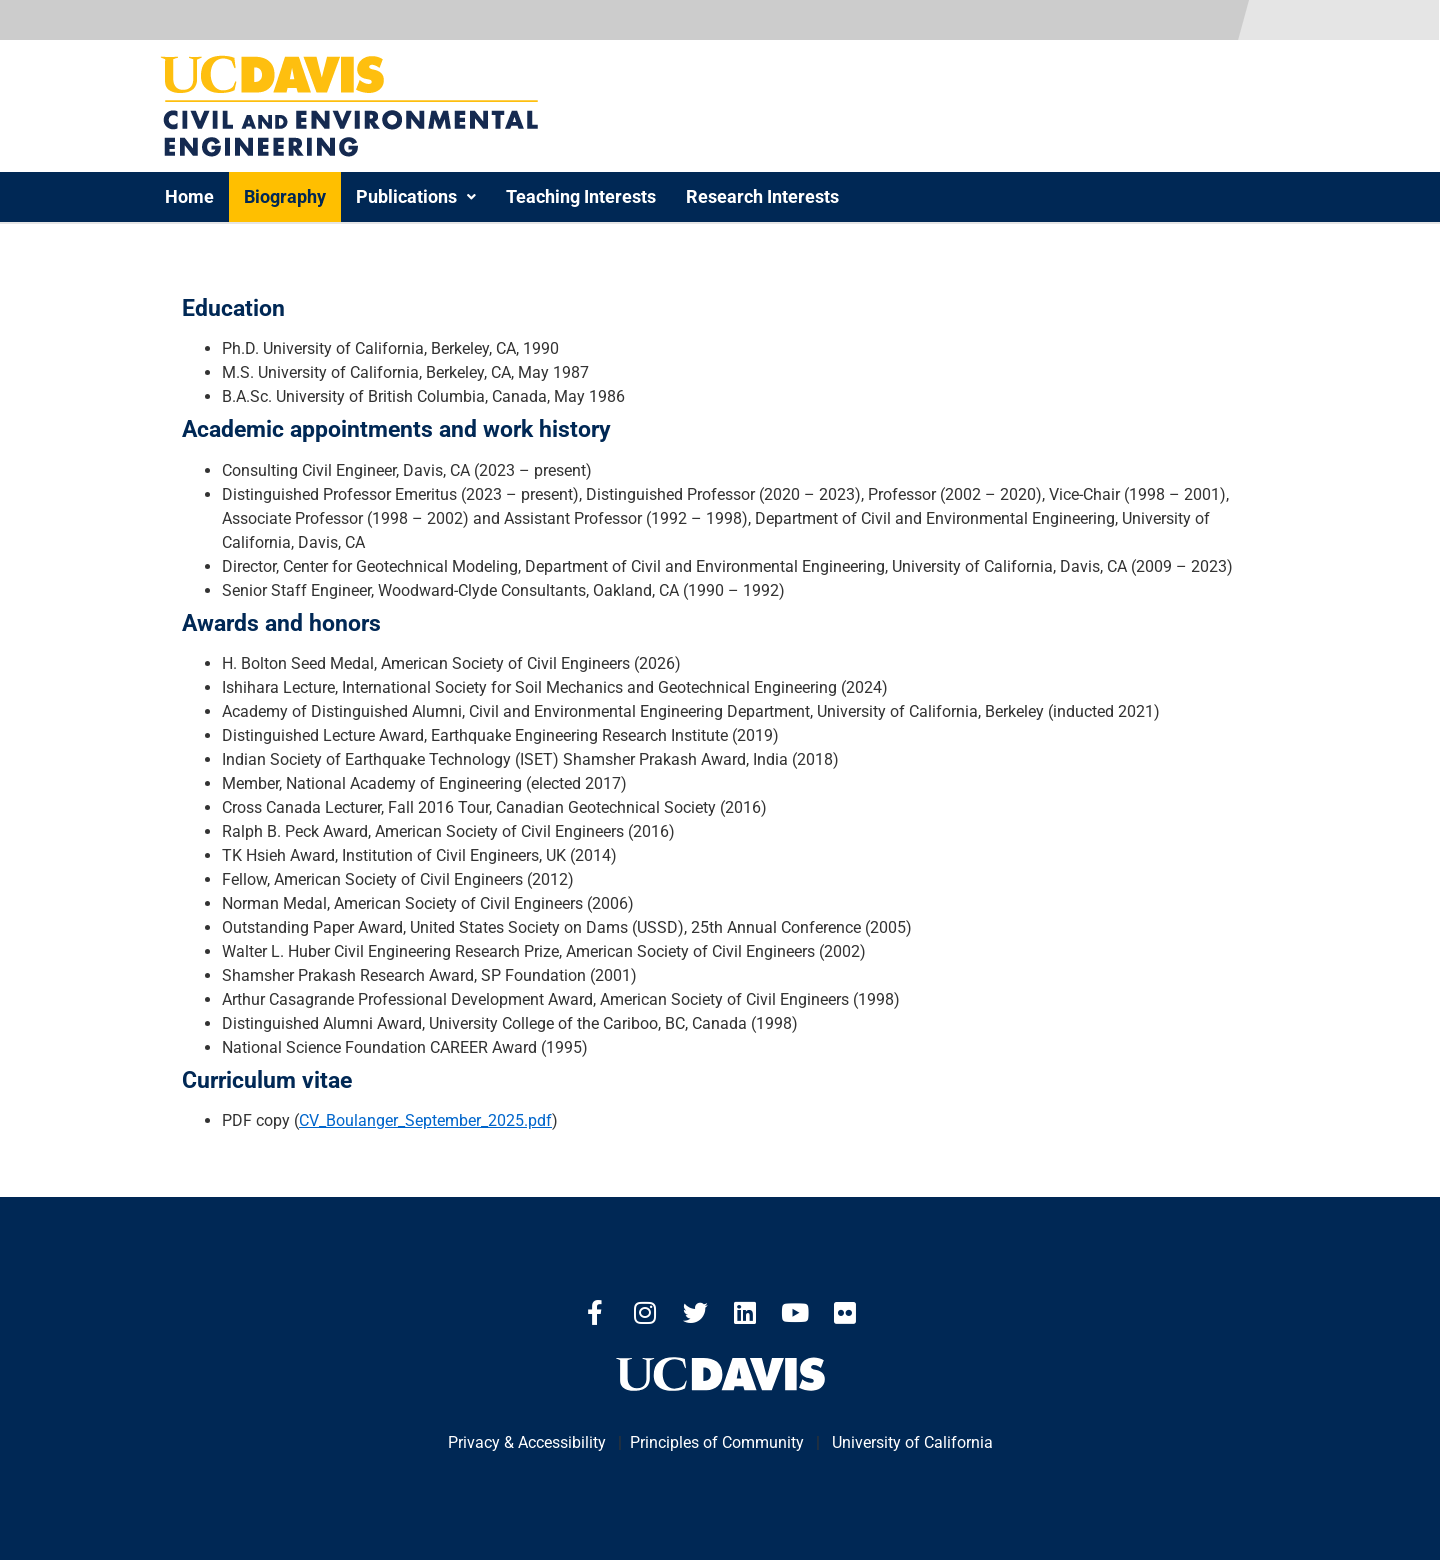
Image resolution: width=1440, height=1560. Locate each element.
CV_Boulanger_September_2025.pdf (425, 1120)
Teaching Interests (581, 196)
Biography (285, 196)
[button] (416, 197)
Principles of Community (717, 1442)
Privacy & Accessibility (527, 1442)
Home (189, 196)
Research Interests (762, 196)
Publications (416, 196)
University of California (912, 1442)
